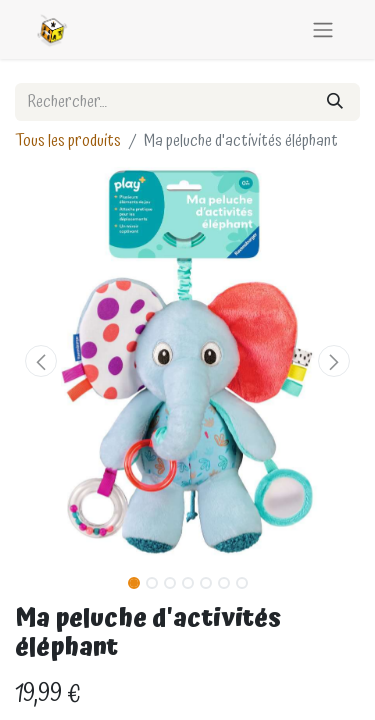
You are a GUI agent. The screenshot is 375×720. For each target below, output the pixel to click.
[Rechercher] (335, 102)
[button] (41, 361)
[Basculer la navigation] (323, 29)
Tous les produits (68, 141)
